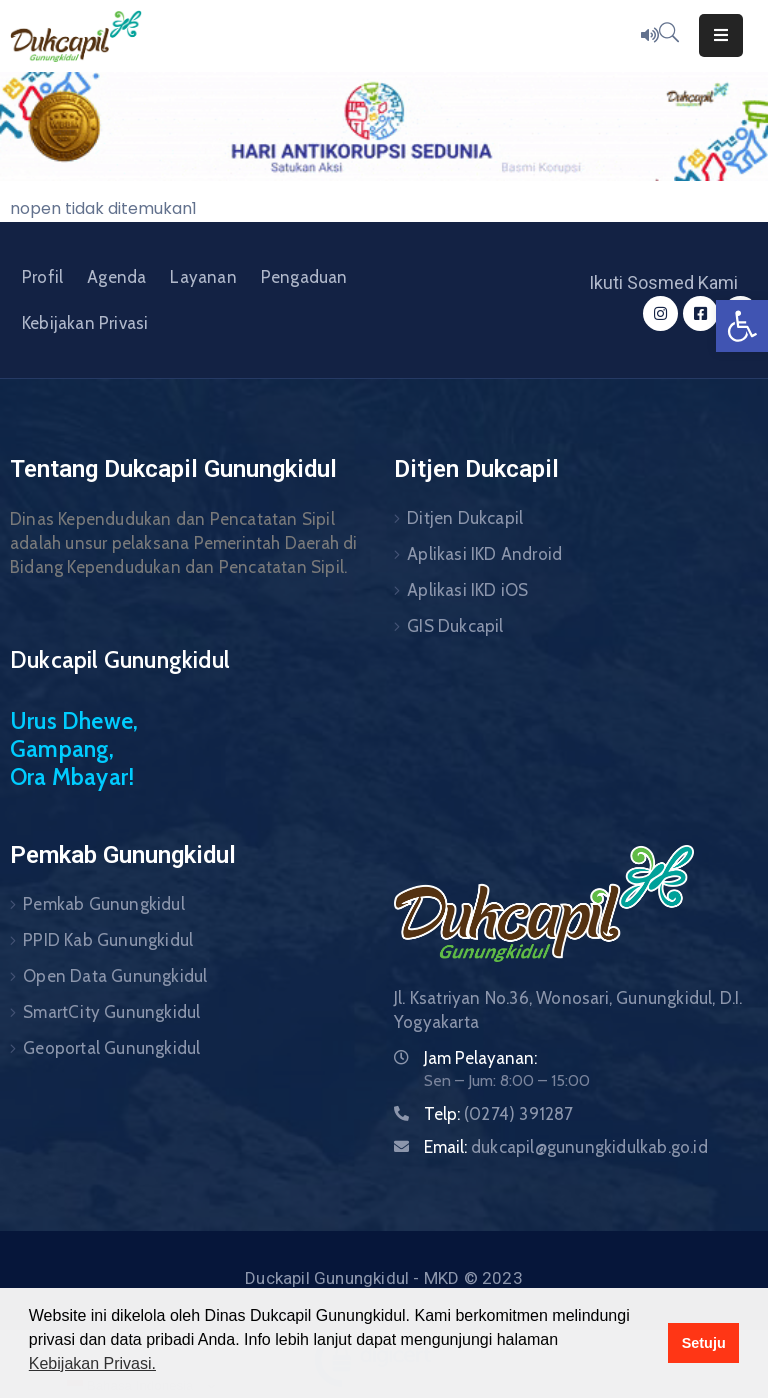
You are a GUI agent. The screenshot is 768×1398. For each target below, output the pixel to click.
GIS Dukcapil (455, 626)
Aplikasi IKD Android (484, 554)
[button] (742, 326)
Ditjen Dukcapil (465, 518)
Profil (42, 277)
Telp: (499, 1114)
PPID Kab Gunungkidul (108, 940)
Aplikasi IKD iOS (467, 590)
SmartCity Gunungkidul (111, 1012)
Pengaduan (304, 277)
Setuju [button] (704, 1343)
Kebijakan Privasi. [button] (92, 1363)
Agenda (116, 277)
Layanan (203, 277)
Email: (566, 1147)
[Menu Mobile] (721, 35)
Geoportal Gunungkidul (111, 1048)
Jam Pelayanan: (480, 1058)
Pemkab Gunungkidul (104, 904)
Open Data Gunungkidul (115, 976)
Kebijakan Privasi (85, 323)
